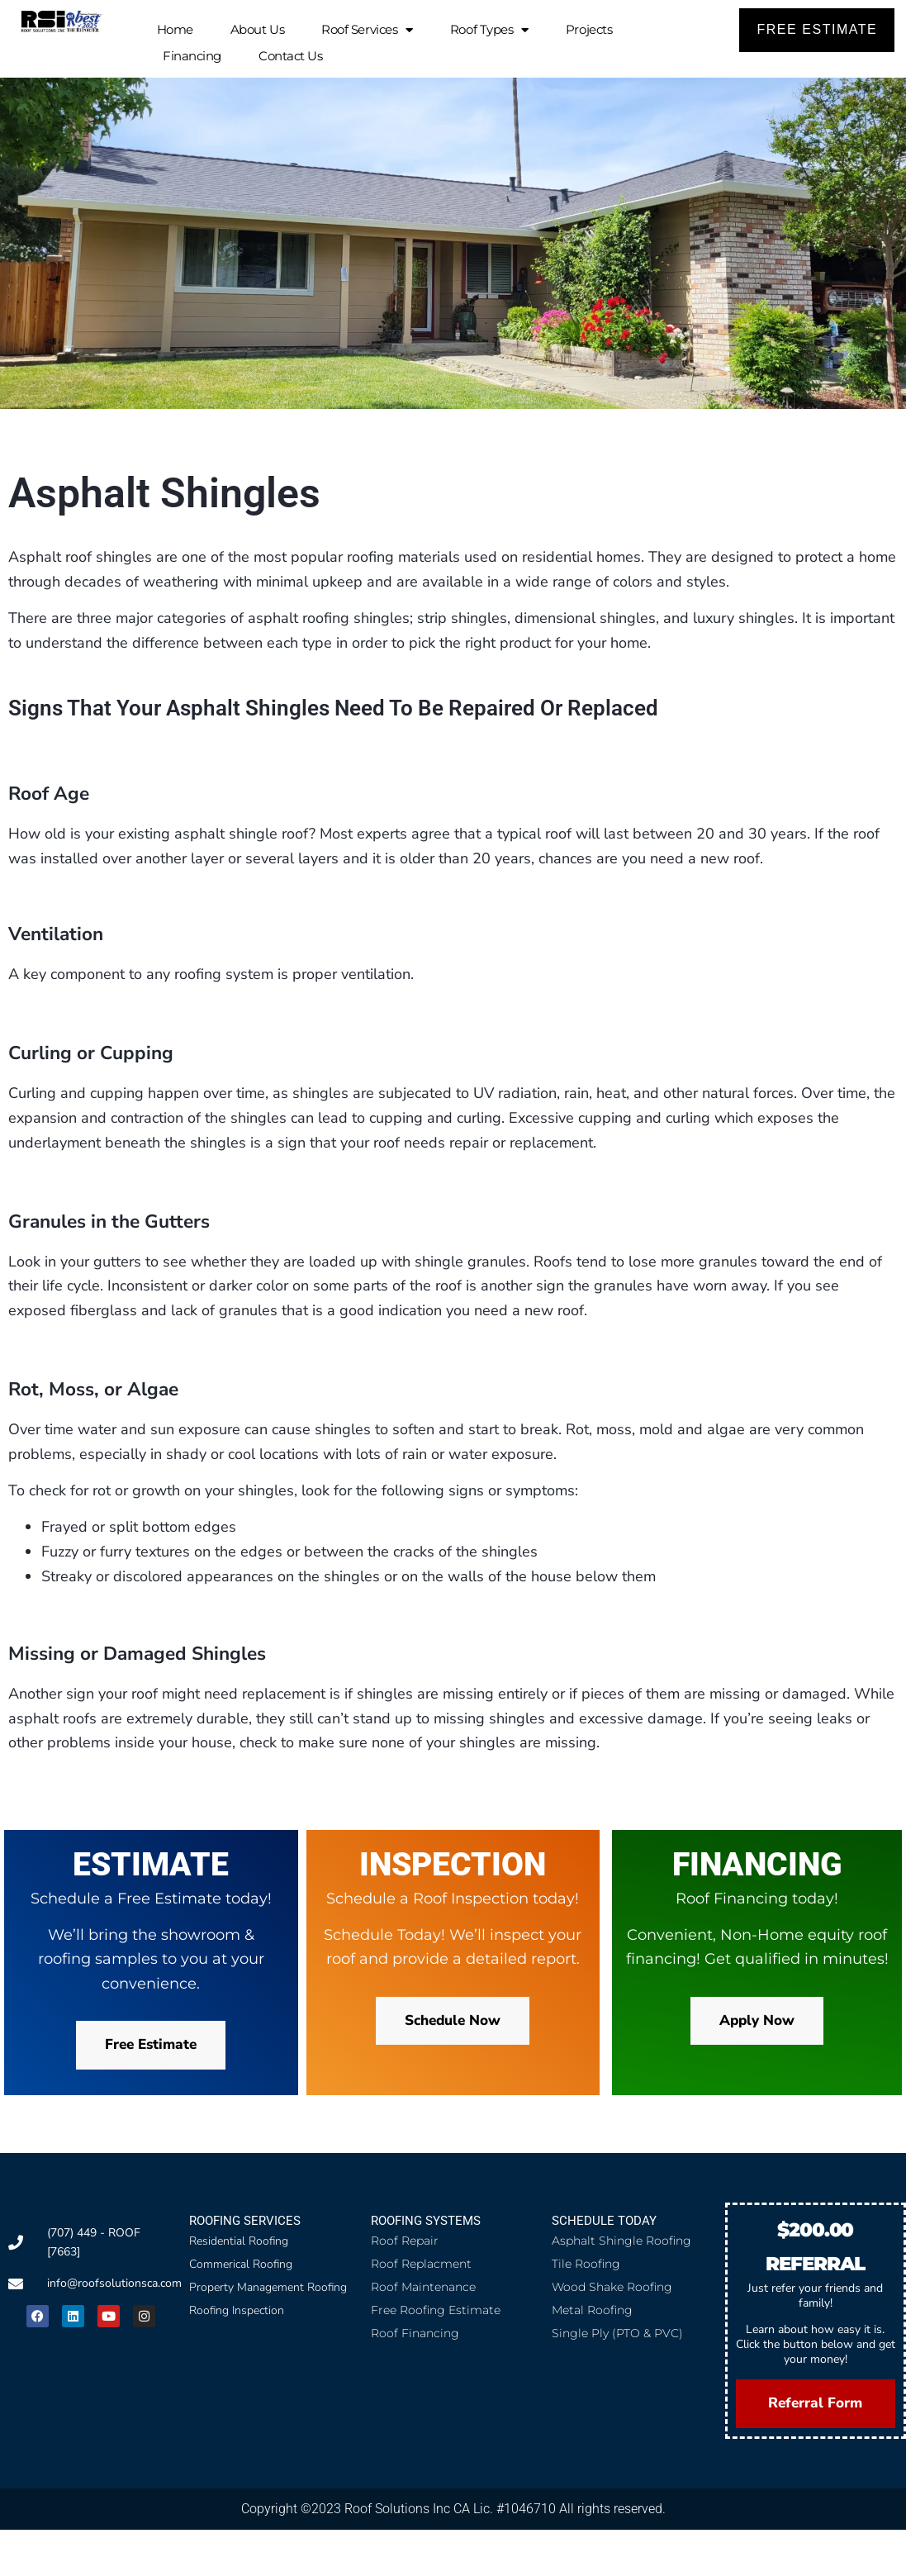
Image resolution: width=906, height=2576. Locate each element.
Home (175, 29)
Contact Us (291, 56)
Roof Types (489, 30)
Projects (589, 29)
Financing (192, 56)
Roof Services (367, 30)
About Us (257, 29)
